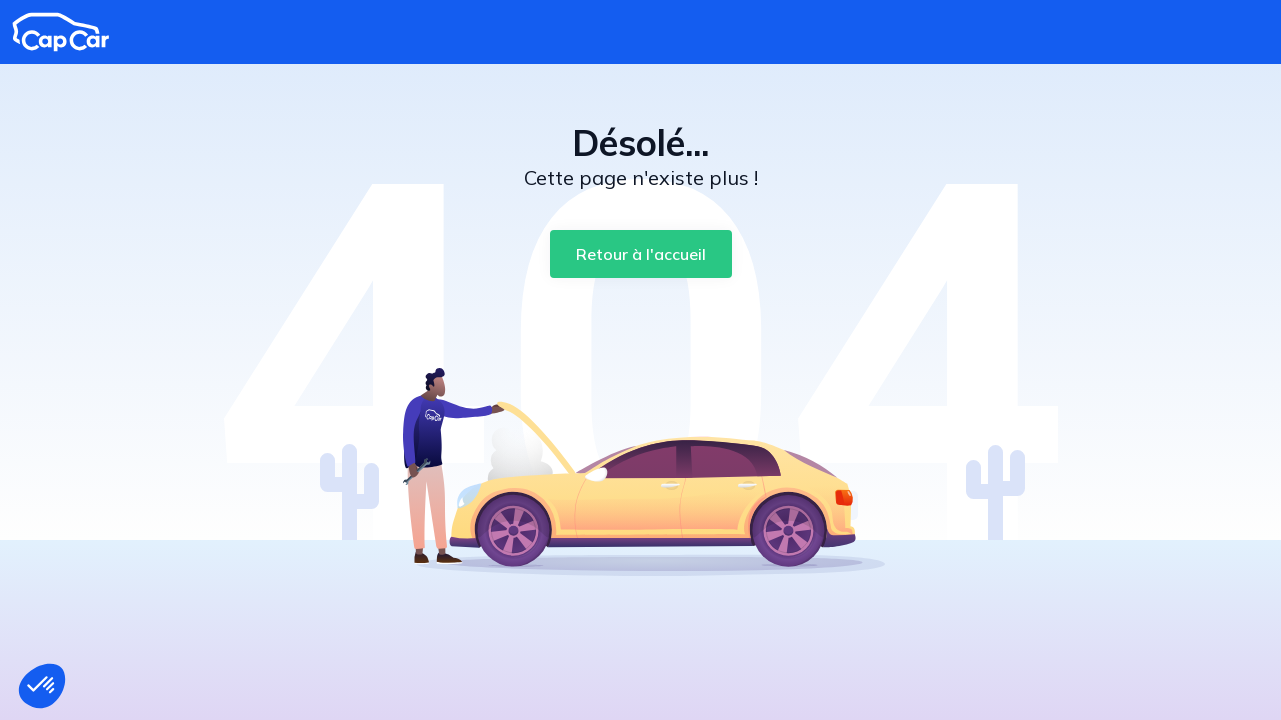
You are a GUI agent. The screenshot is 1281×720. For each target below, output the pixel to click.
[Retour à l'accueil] (641, 254)
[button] (42, 686)
